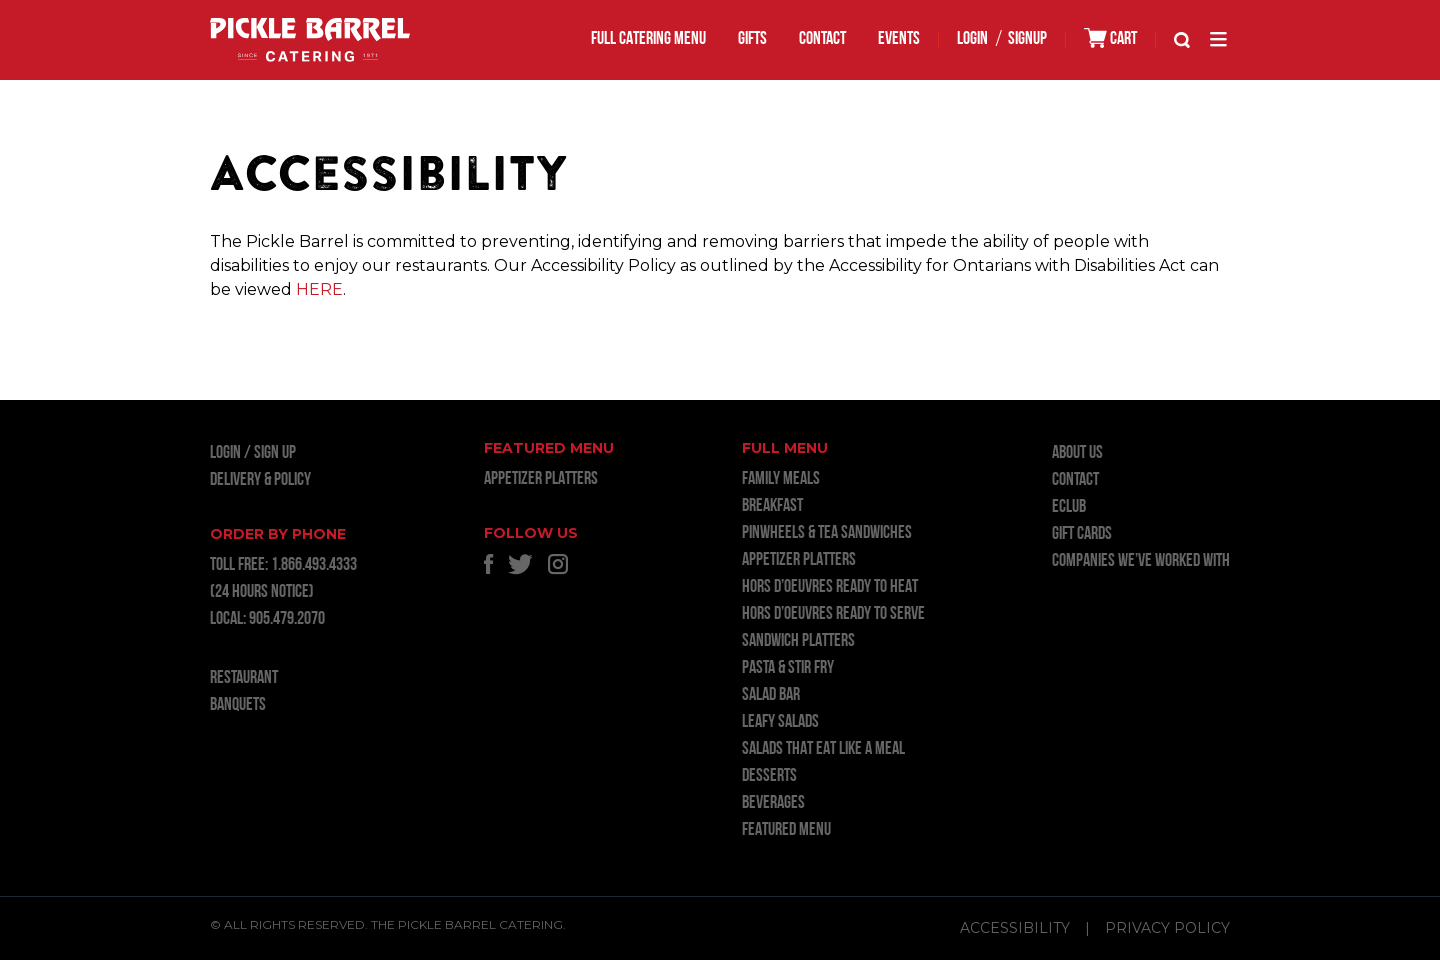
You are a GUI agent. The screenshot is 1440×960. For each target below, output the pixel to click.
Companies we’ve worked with (1141, 561)
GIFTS (752, 39)
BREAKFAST (772, 506)
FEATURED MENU (786, 830)
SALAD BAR (771, 695)
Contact (822, 39)
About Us (1077, 453)
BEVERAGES (773, 803)
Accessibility (1015, 928)
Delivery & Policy (260, 480)
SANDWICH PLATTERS (798, 641)
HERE (319, 289)
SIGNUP (1027, 39)
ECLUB (1069, 507)
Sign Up (275, 453)
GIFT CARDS (1082, 534)
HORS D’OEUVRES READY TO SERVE (833, 614)
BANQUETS (238, 705)
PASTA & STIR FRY (788, 668)
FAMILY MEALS (781, 479)
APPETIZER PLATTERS (541, 479)
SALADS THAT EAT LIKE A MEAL (823, 749)
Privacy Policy (1167, 928)
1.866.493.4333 (314, 565)
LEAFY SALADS (780, 722)
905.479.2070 (287, 619)
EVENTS (899, 39)
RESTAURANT (244, 678)
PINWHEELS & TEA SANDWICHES (827, 533)
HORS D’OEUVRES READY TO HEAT (830, 587)
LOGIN (972, 39)
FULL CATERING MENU (648, 39)
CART (1110, 38)
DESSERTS (769, 776)
